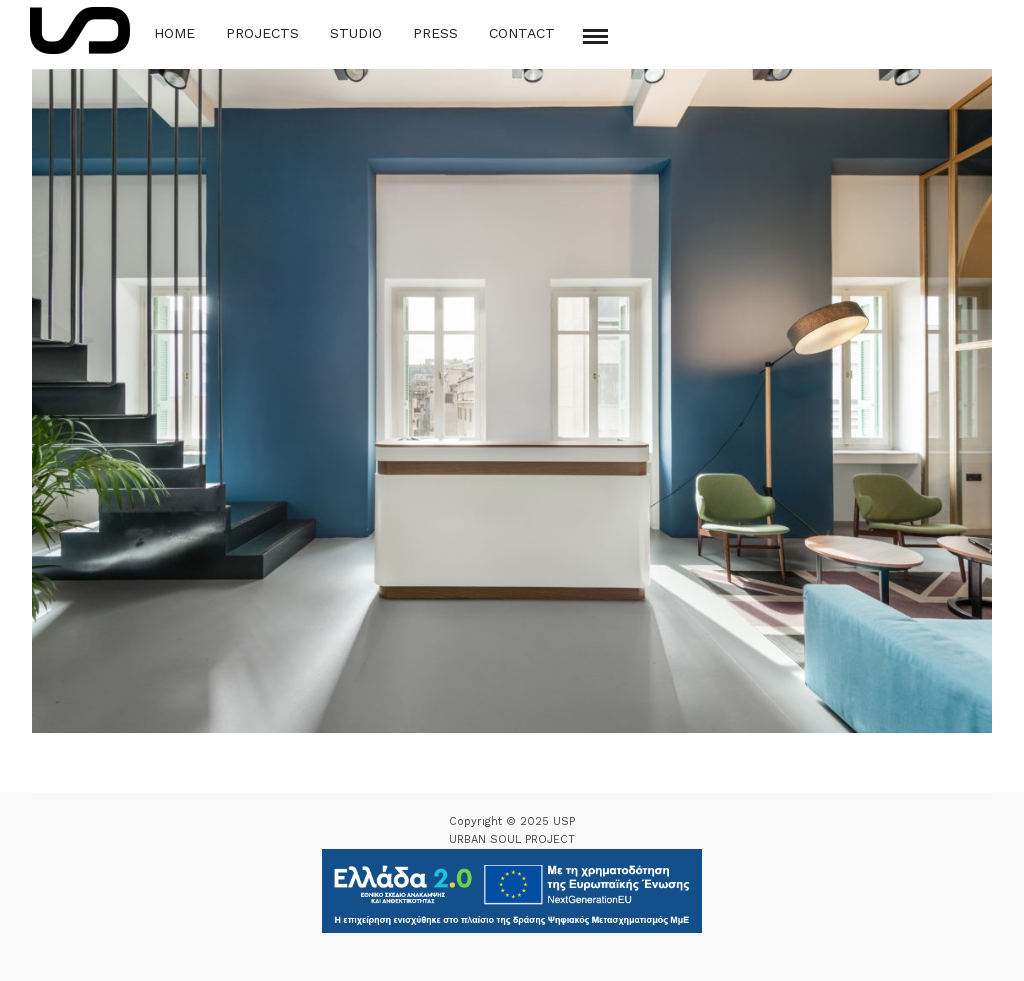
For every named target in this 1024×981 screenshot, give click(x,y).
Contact (522, 33)
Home (174, 33)
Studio (356, 33)
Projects (262, 33)
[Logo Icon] (80, 30)
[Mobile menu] (595, 36)
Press (435, 33)
